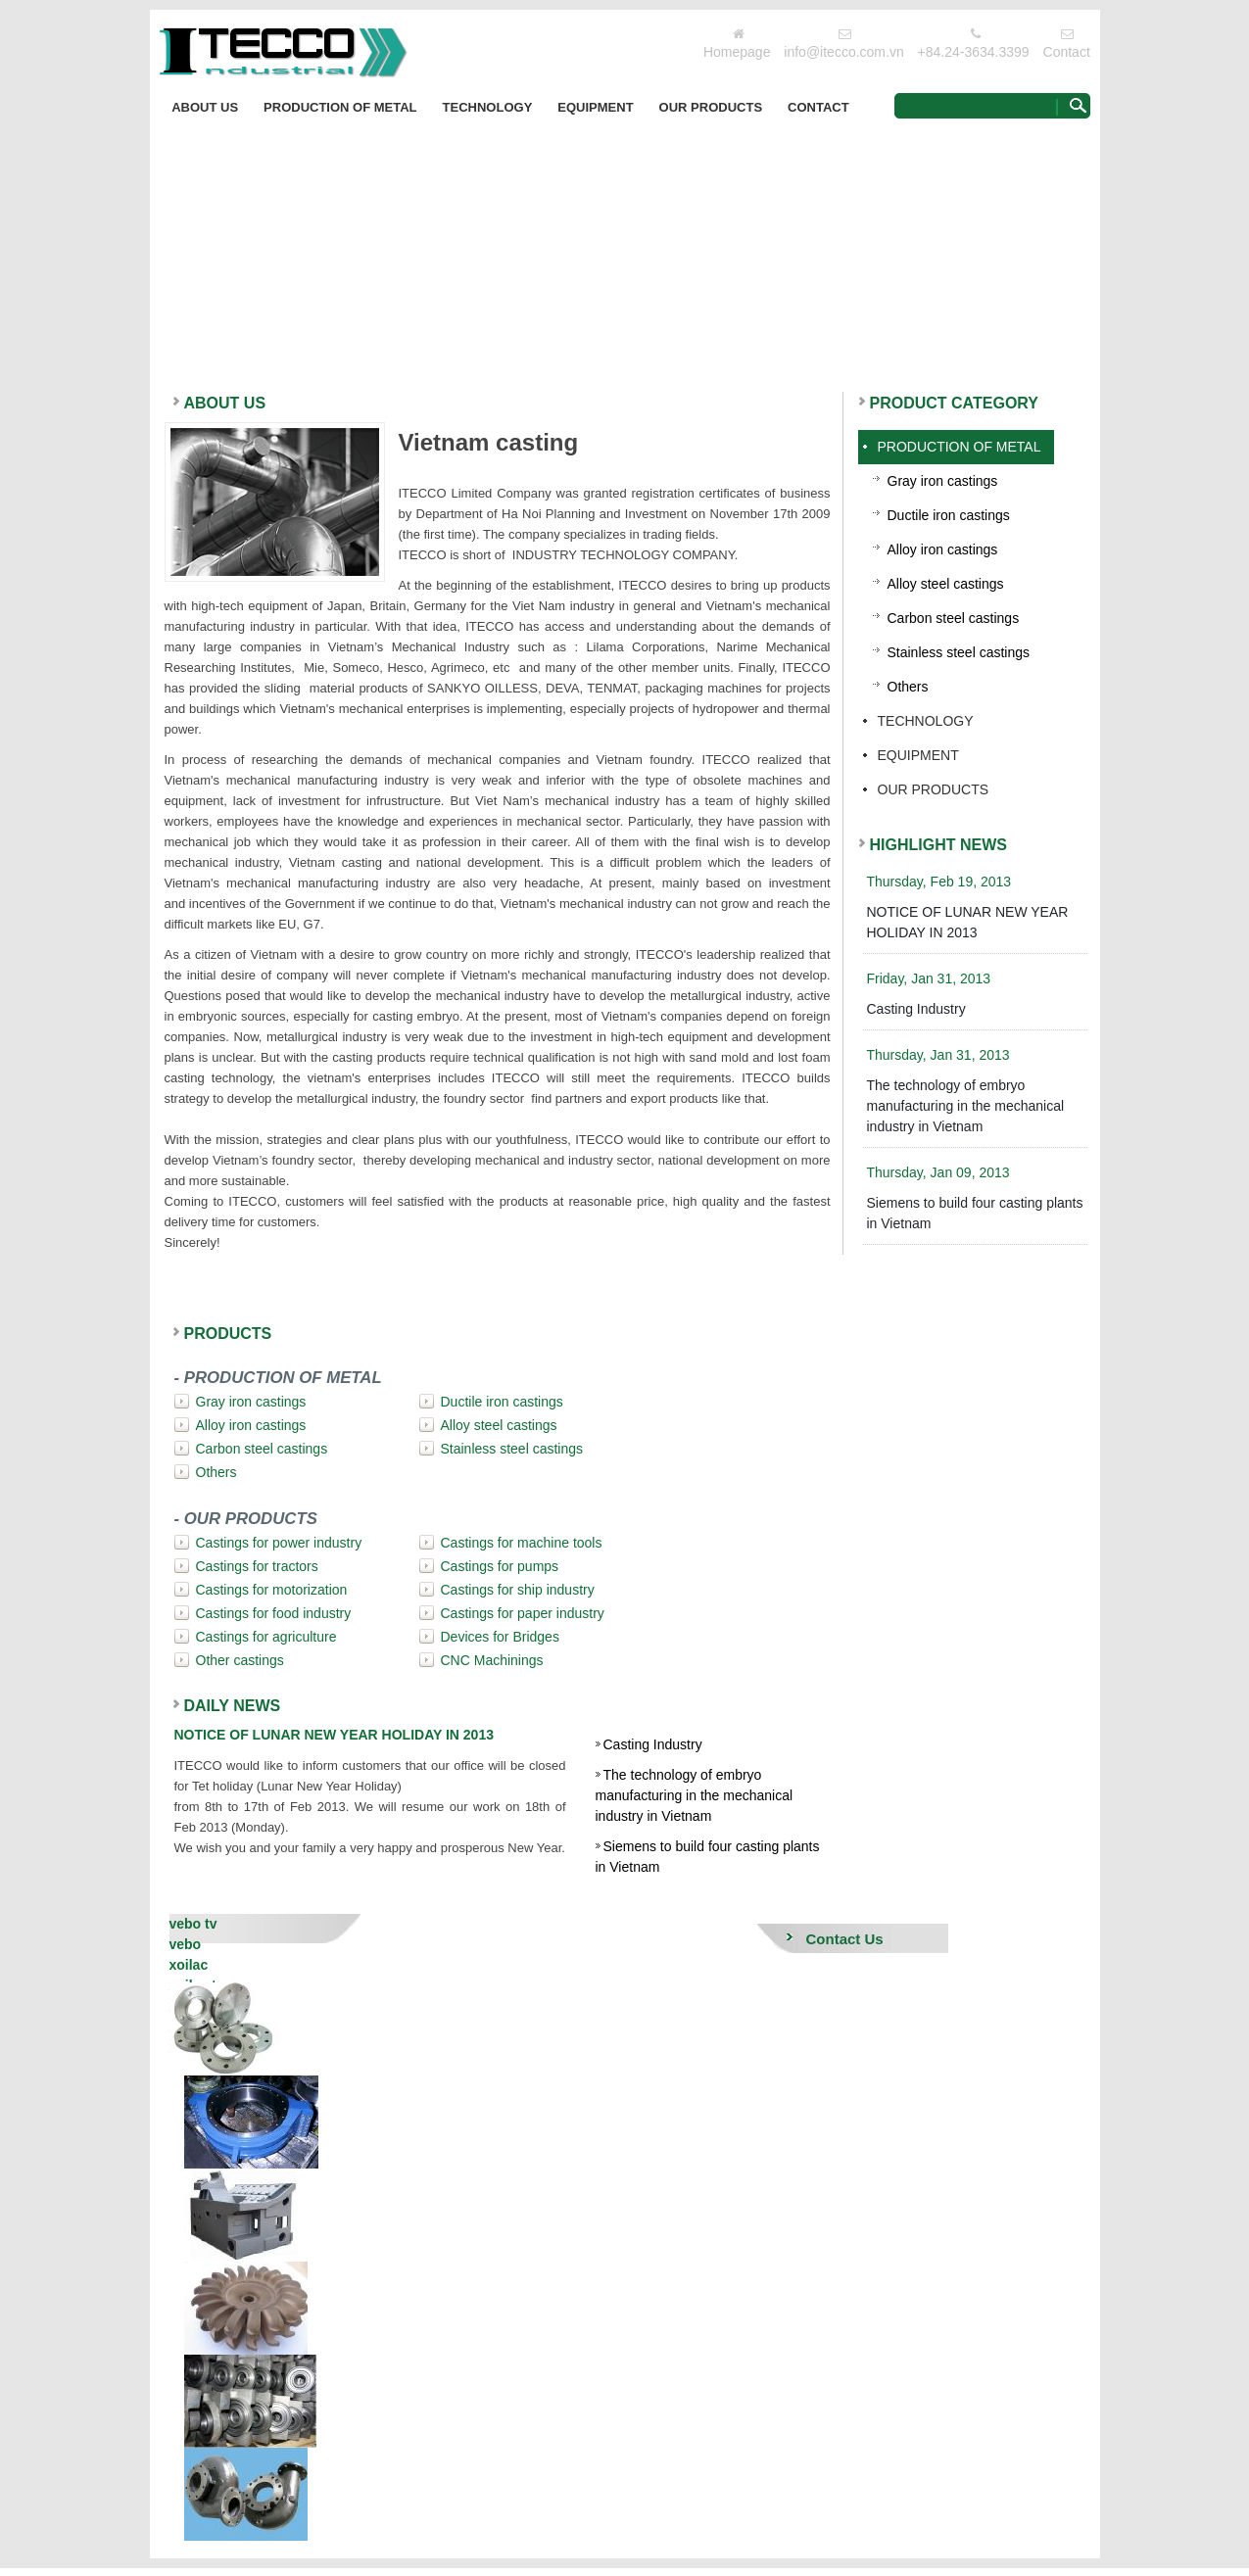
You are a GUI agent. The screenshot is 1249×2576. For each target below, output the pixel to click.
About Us (204, 107)
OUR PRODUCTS (710, 107)
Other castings (240, 1660)
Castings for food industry (274, 1613)
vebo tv (193, 1924)
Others (216, 1472)
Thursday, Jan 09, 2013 (938, 1172)
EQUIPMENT (595, 107)
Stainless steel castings (512, 1448)
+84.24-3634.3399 (974, 52)
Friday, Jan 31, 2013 (929, 978)
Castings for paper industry (522, 1613)
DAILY (232, 1705)
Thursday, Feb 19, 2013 (939, 881)
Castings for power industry (279, 1542)
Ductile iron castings (502, 1401)
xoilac (189, 1965)
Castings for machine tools (521, 1542)
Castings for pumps (500, 1566)
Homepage (737, 52)
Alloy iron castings (251, 1425)
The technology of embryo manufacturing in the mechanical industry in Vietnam (694, 1795)
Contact (1066, 52)
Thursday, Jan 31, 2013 (938, 1055)
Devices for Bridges (500, 1637)
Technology (488, 107)
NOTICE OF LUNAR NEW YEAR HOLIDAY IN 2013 (334, 1734)
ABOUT (225, 403)
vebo (185, 1944)
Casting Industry (652, 1744)
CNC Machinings (492, 1660)
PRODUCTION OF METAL (340, 107)
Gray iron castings (251, 1401)
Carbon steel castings (262, 1448)
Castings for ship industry (518, 1590)
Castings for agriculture (266, 1637)
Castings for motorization (272, 1590)
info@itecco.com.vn (843, 52)
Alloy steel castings (499, 1425)
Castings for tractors (257, 1566)
